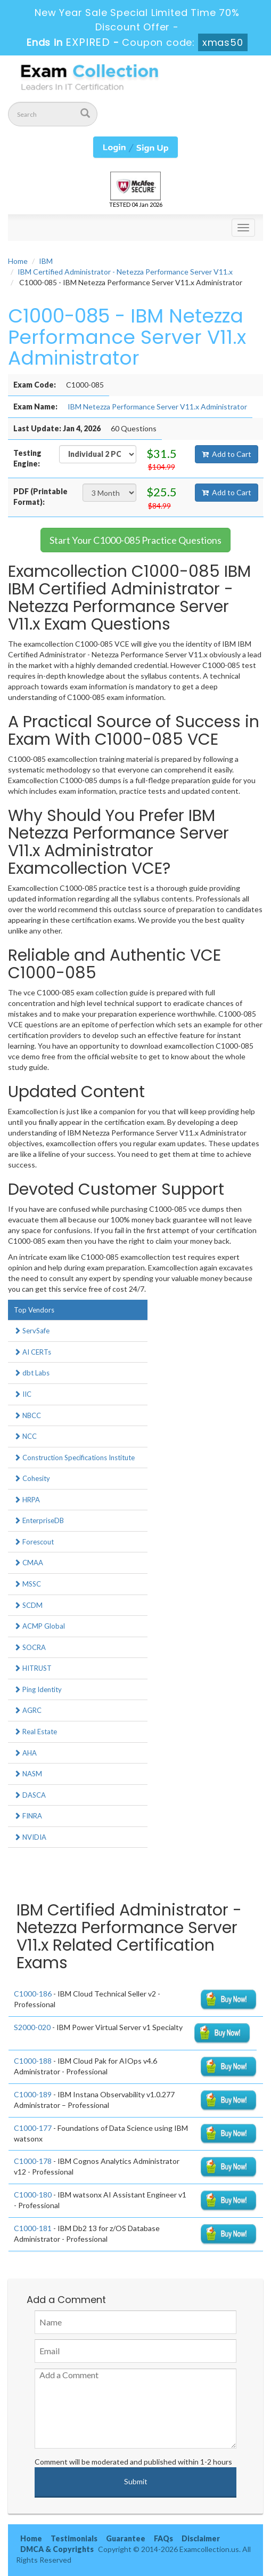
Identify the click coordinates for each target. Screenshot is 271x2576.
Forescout (34, 1541)
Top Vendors (34, 1310)
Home (18, 260)
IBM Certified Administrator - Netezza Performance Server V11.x (125, 271)
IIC (22, 1394)
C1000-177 (33, 2127)
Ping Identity (38, 1689)
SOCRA (30, 1647)
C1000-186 (33, 1993)
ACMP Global (39, 1626)
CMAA (28, 1562)
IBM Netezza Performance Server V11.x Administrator (157, 406)
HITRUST (33, 1668)
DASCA (30, 1795)
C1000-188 (33, 2060)
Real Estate (35, 1731)
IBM (46, 260)
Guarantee (125, 2538)
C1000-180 (33, 2194)
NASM (28, 1773)
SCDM (28, 1605)
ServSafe (32, 1330)
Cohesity (32, 1478)
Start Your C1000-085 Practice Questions (135, 540)
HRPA (27, 1499)
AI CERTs (32, 1352)
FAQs (163, 2538)
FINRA (28, 1816)
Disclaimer (201, 2538)
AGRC (28, 1710)
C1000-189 (33, 2094)
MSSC (27, 1584)
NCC (25, 1436)
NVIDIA (30, 1837)
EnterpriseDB (39, 1520)
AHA (25, 1753)
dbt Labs (32, 1372)
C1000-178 (33, 2161)
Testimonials (74, 2538)
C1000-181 (33, 2228)
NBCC (27, 1415)
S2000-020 (32, 2027)
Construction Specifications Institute (74, 1457)
